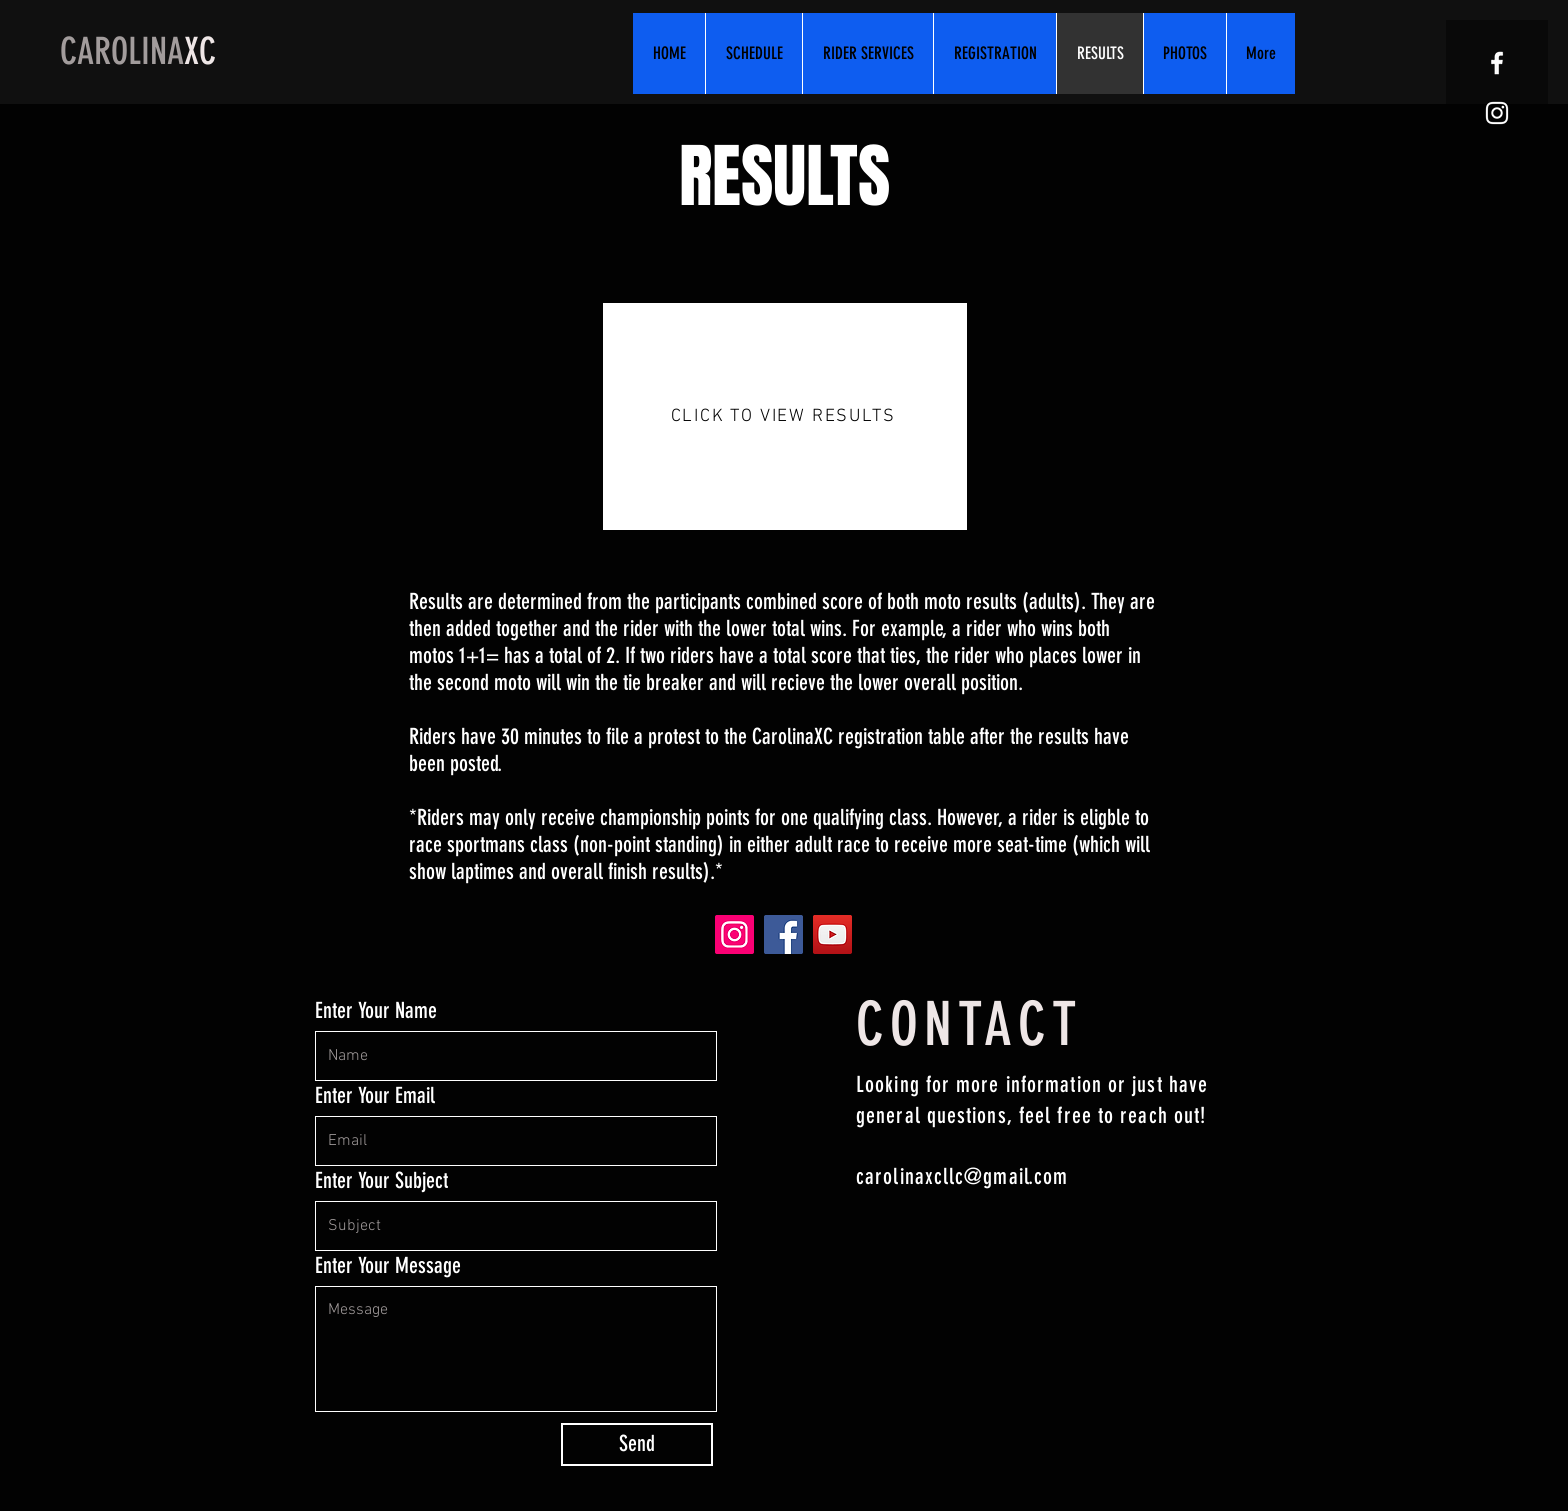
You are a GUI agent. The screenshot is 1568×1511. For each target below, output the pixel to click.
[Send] (637, 1444)
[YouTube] (832, 934)
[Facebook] (783, 934)
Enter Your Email (375, 1096)
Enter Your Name (376, 1011)
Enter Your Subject (381, 1181)
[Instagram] (734, 934)
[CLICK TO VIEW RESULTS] (785, 416)
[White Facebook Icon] (1497, 63)
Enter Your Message (388, 1266)
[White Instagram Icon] (1497, 113)
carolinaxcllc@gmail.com (962, 1176)
